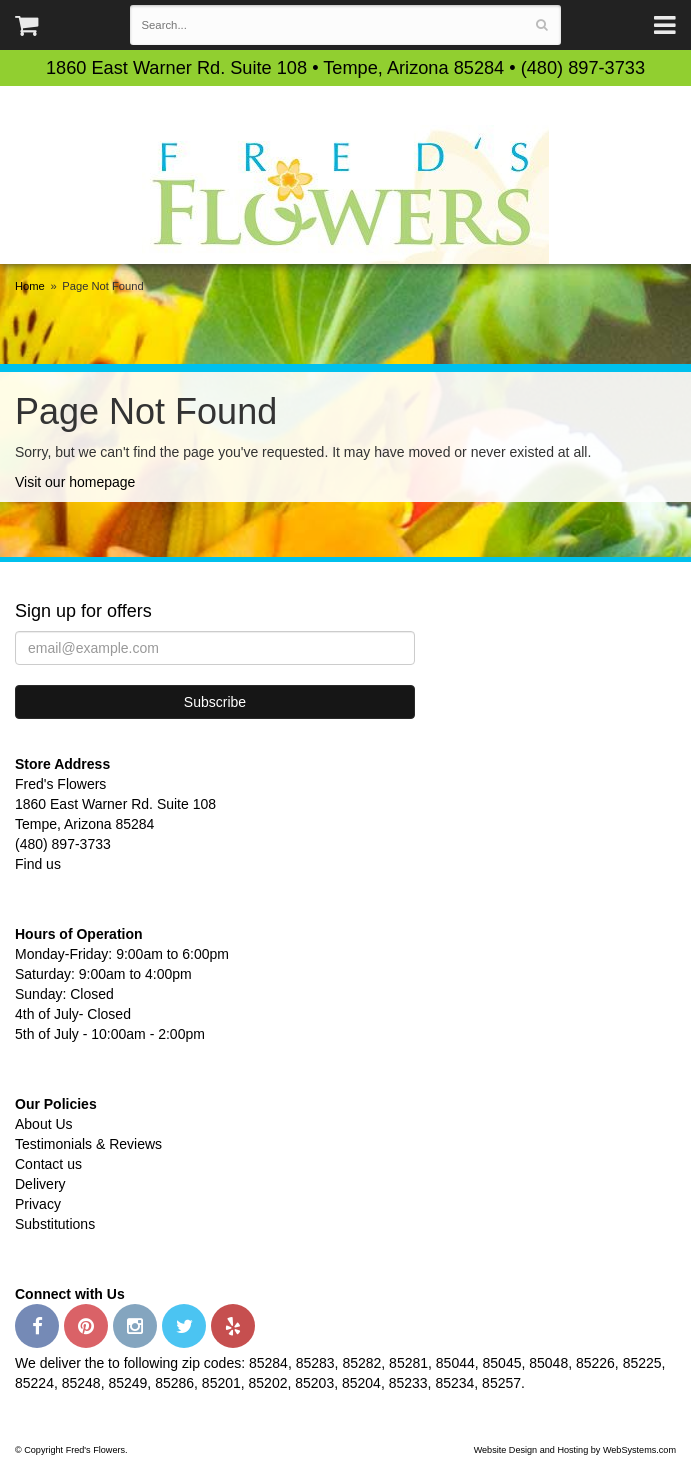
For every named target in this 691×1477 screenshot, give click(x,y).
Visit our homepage (75, 482)
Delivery (40, 1184)
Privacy (38, 1204)
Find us (38, 864)
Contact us (48, 1164)
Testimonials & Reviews (88, 1144)
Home (30, 286)
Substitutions (55, 1224)
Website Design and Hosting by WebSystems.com (575, 1450)
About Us (44, 1124)
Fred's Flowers (345, 194)
